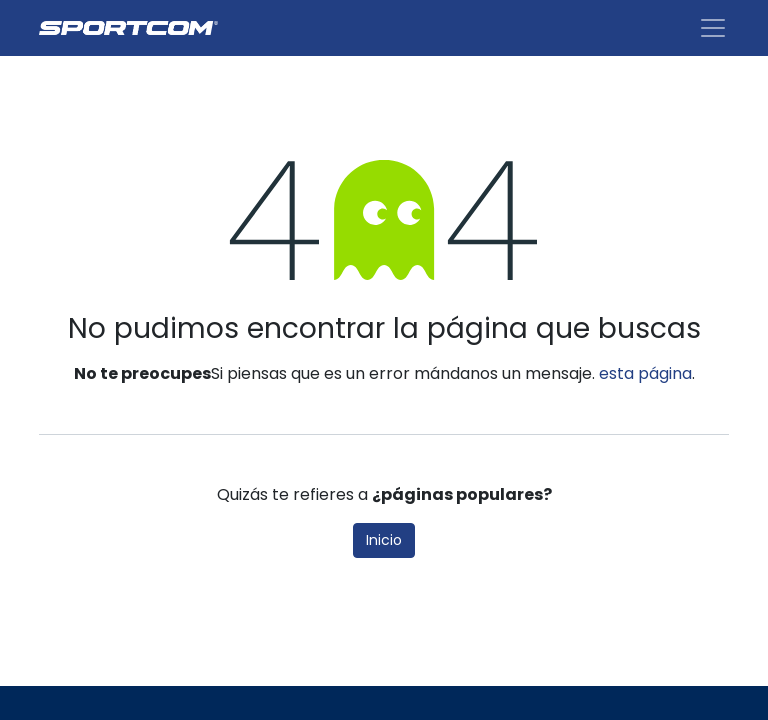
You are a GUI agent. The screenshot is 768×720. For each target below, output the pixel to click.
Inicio (384, 540)
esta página (645, 373)
